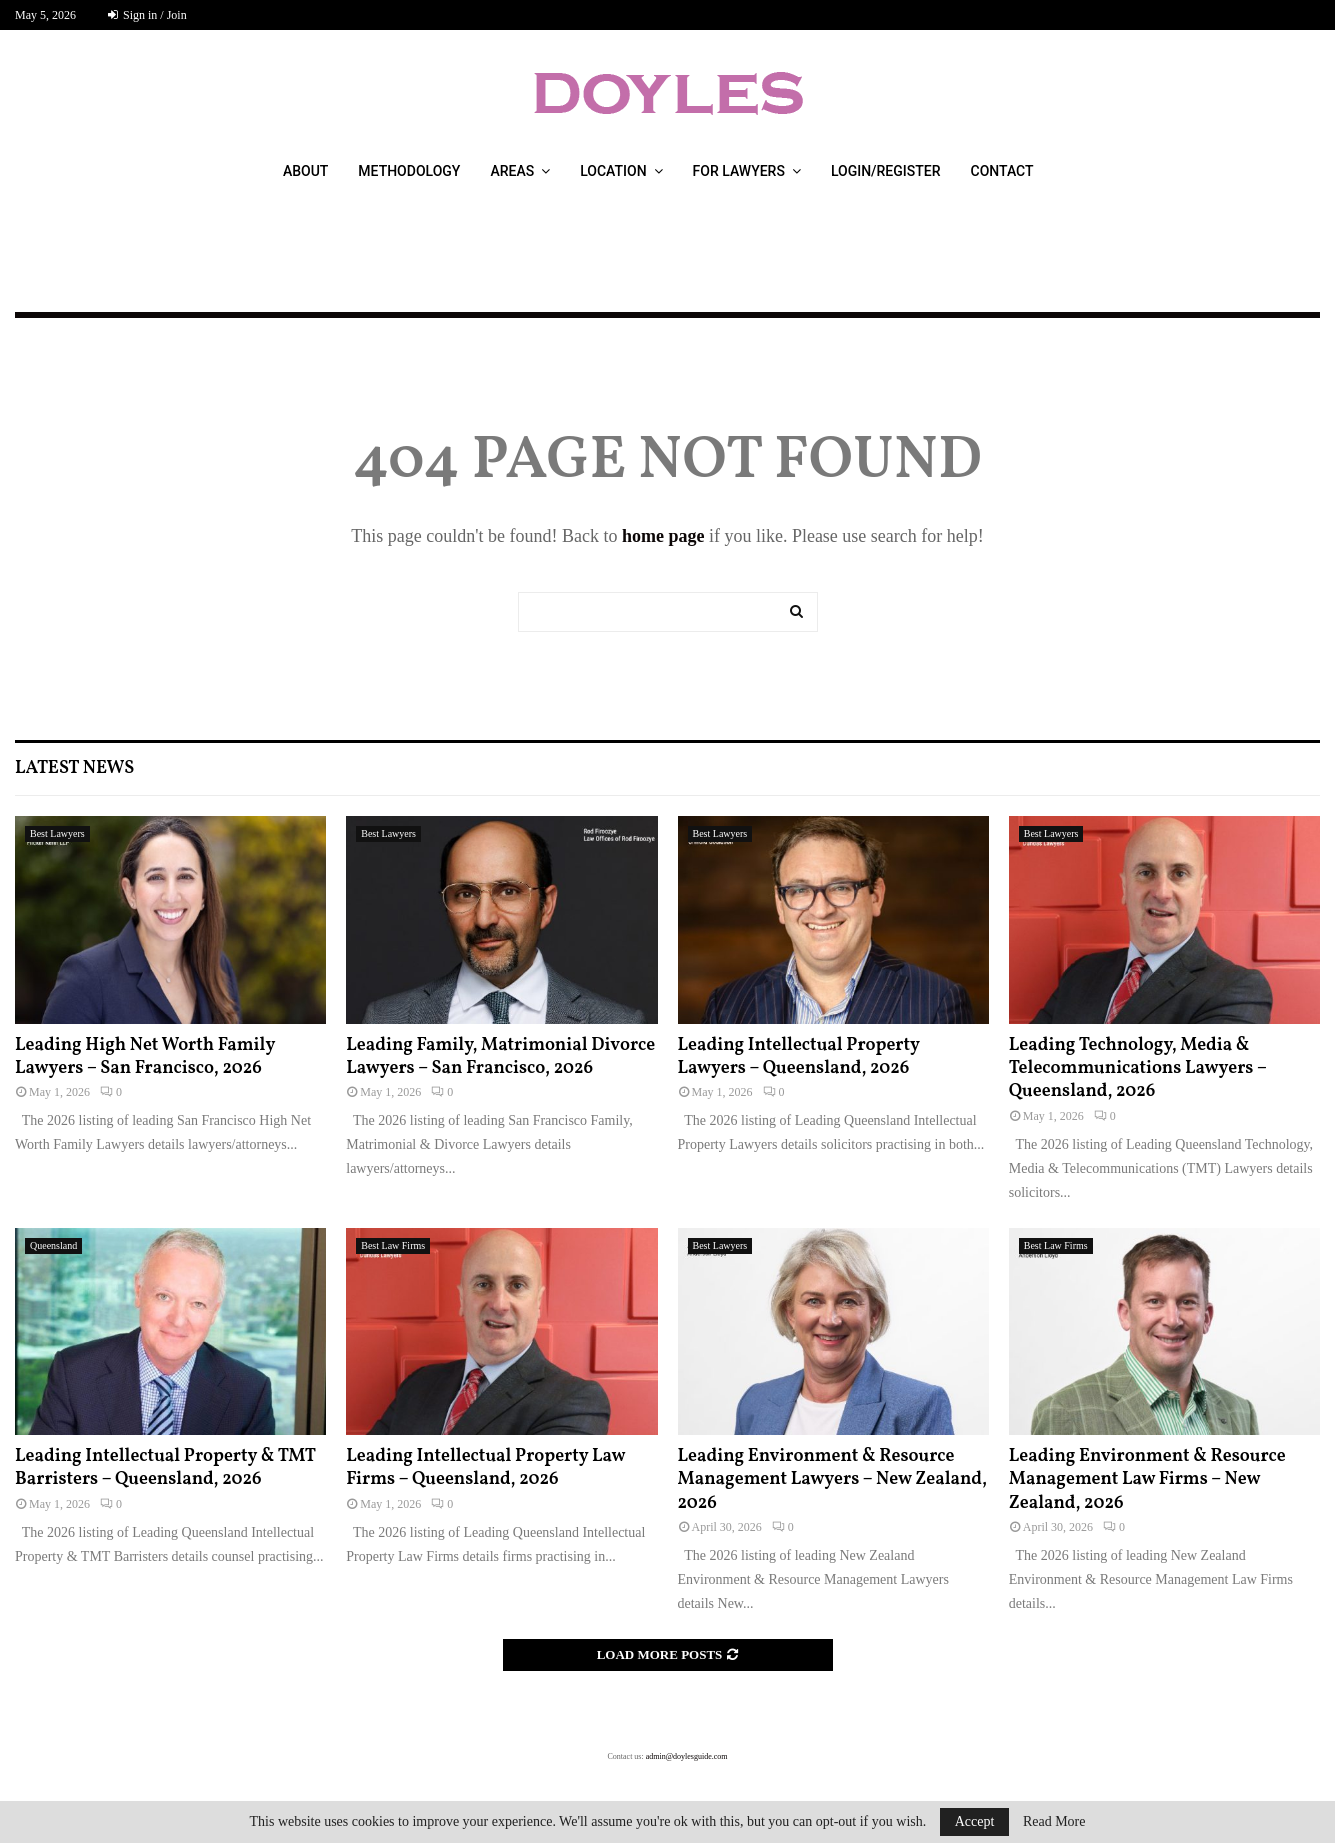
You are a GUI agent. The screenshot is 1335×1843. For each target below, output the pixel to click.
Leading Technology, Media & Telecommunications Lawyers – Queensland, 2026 (1138, 1069)
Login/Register (886, 171)
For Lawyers (739, 171)
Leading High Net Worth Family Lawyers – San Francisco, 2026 (145, 1057)
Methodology (409, 171)
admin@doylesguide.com (687, 1756)
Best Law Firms (393, 1245)
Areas (512, 171)
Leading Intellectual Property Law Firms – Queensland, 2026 (485, 1468)
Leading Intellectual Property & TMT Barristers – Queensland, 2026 (165, 1468)
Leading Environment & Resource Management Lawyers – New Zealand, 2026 (833, 1480)
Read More (1054, 1822)
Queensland (53, 1245)
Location (613, 171)
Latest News (74, 768)
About (305, 171)
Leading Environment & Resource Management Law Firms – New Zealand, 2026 (1147, 1480)
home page (663, 536)
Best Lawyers (57, 833)
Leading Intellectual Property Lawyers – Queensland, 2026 (799, 1057)
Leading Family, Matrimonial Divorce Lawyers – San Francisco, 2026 (500, 1057)
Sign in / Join (147, 15)
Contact (1002, 171)
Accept (975, 1821)
